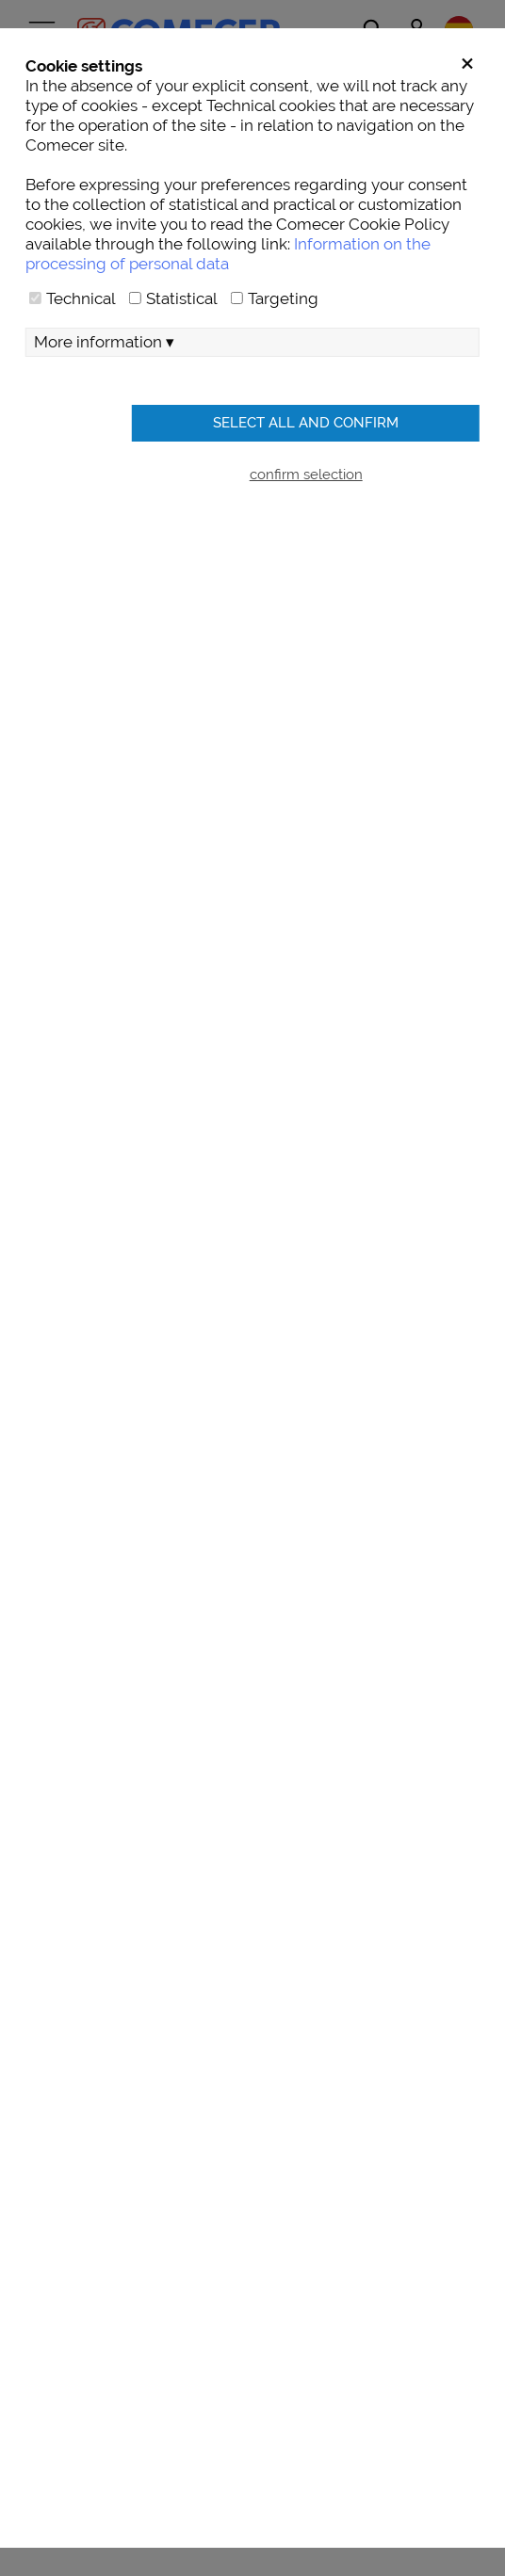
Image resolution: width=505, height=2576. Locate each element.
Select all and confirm (306, 422)
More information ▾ (104, 341)
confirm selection (306, 474)
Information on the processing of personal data (228, 253)
